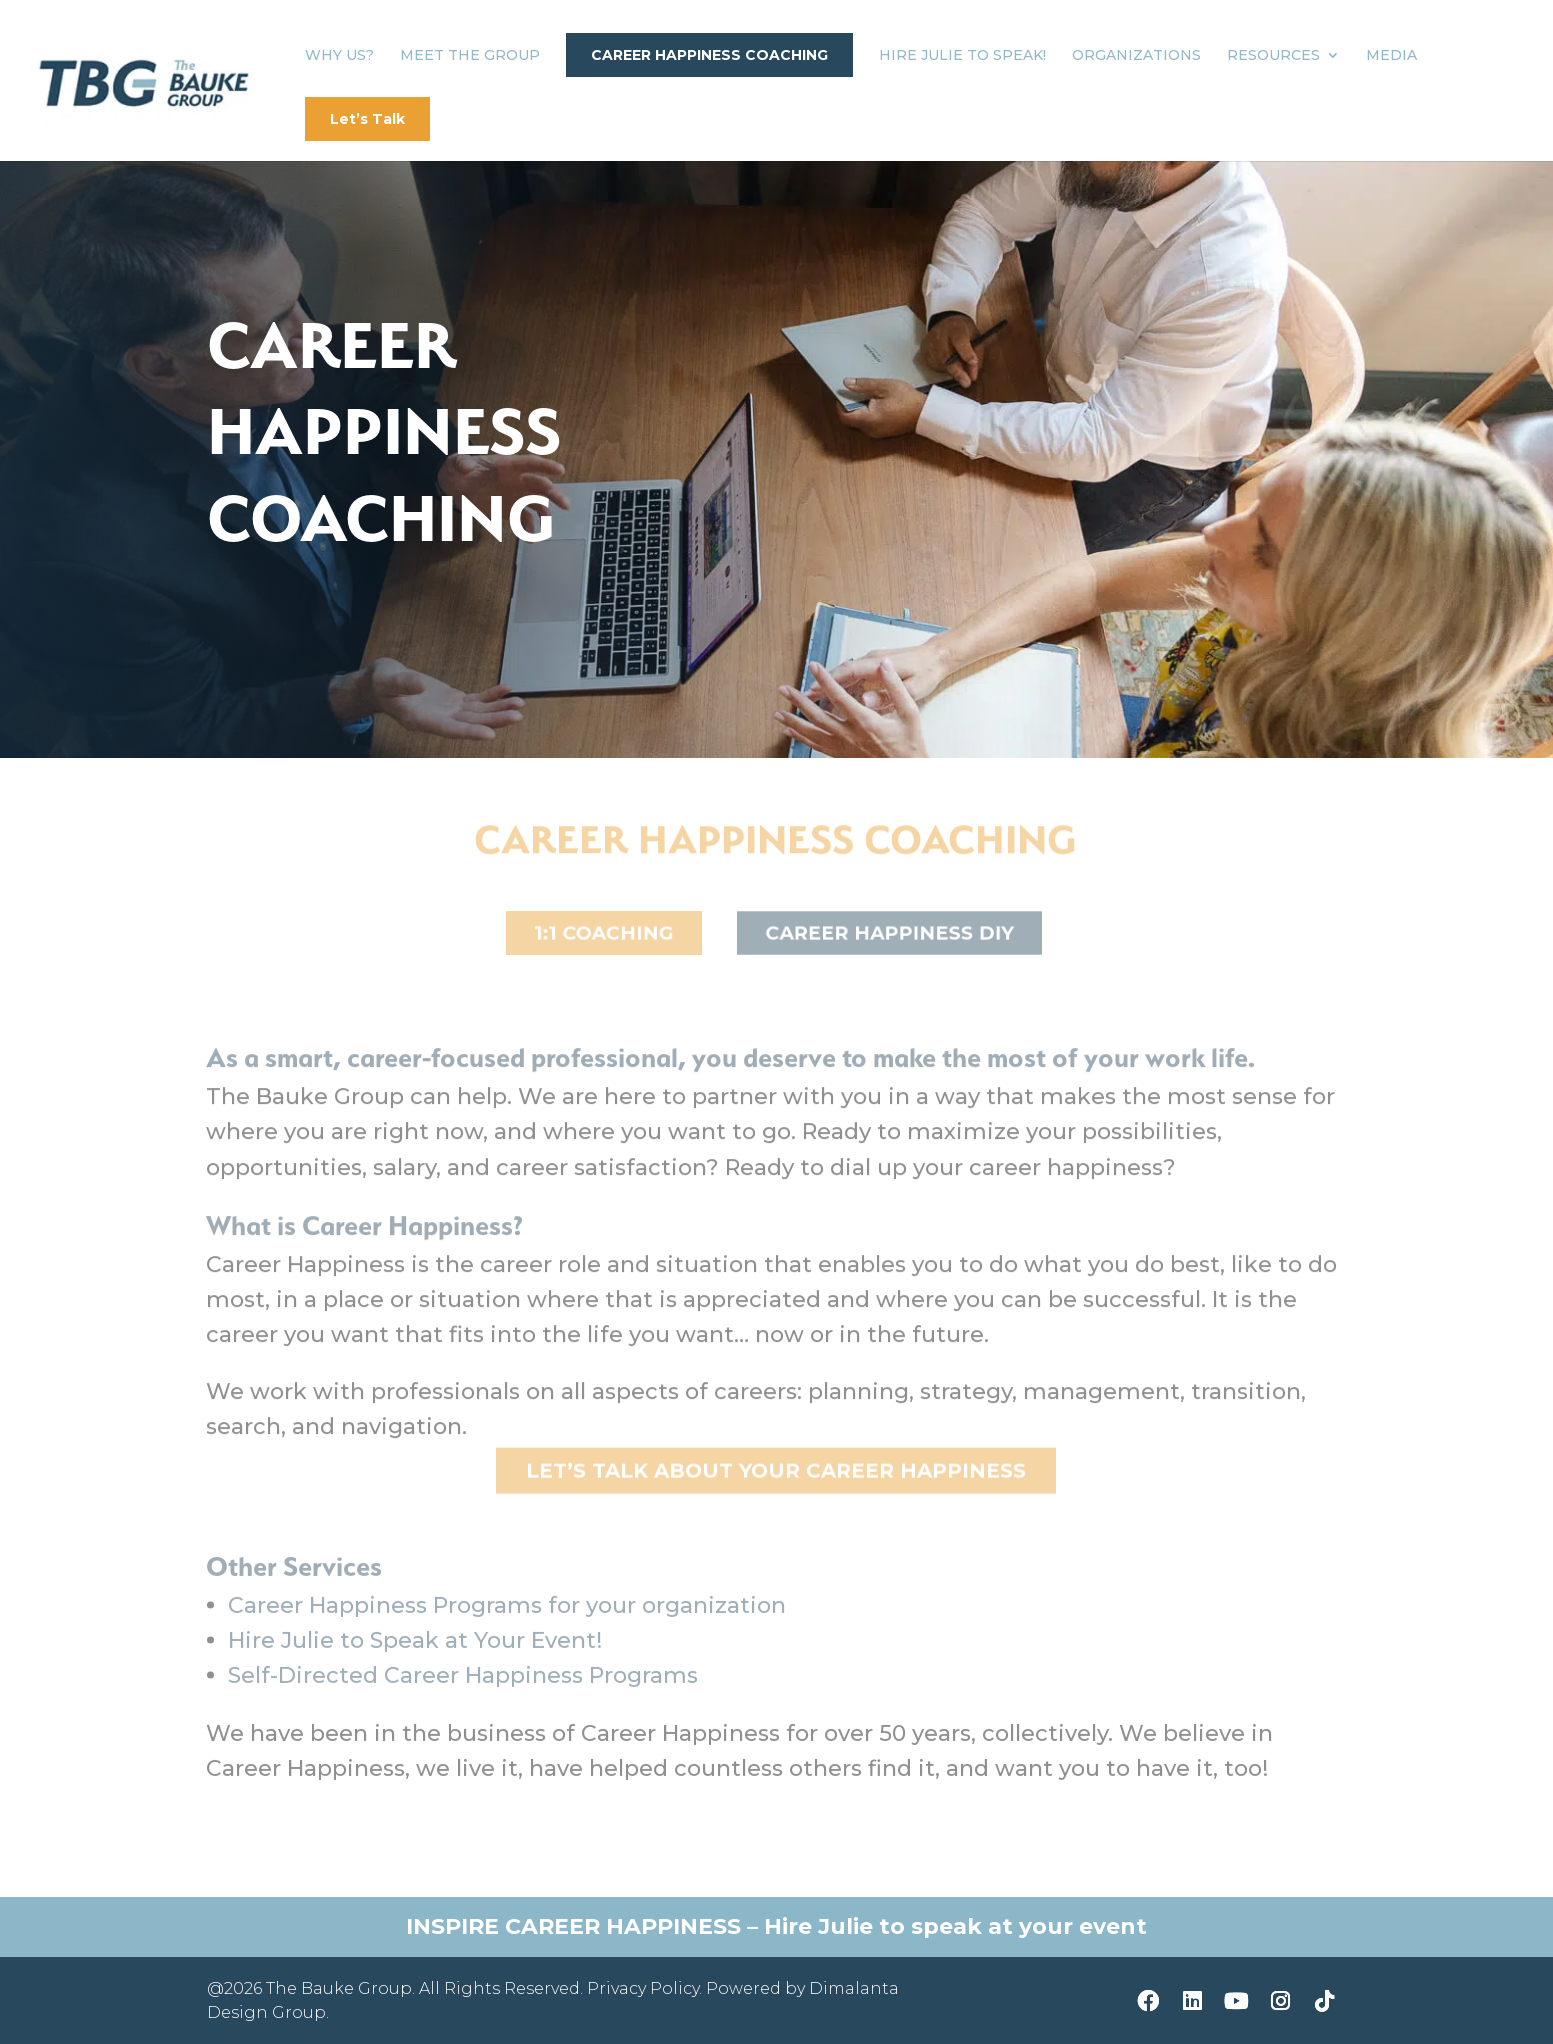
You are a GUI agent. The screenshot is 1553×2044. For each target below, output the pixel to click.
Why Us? (339, 56)
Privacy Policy (643, 1988)
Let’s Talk (367, 119)
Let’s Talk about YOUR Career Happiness (776, 1473)
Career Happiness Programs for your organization (507, 1617)
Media (1391, 56)
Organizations (1136, 56)
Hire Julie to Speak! (962, 56)
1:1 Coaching (604, 933)
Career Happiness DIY (890, 933)
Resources (1273, 56)
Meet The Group (470, 56)
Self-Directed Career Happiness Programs (463, 1687)
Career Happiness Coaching (709, 55)
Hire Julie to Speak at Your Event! (415, 1652)
